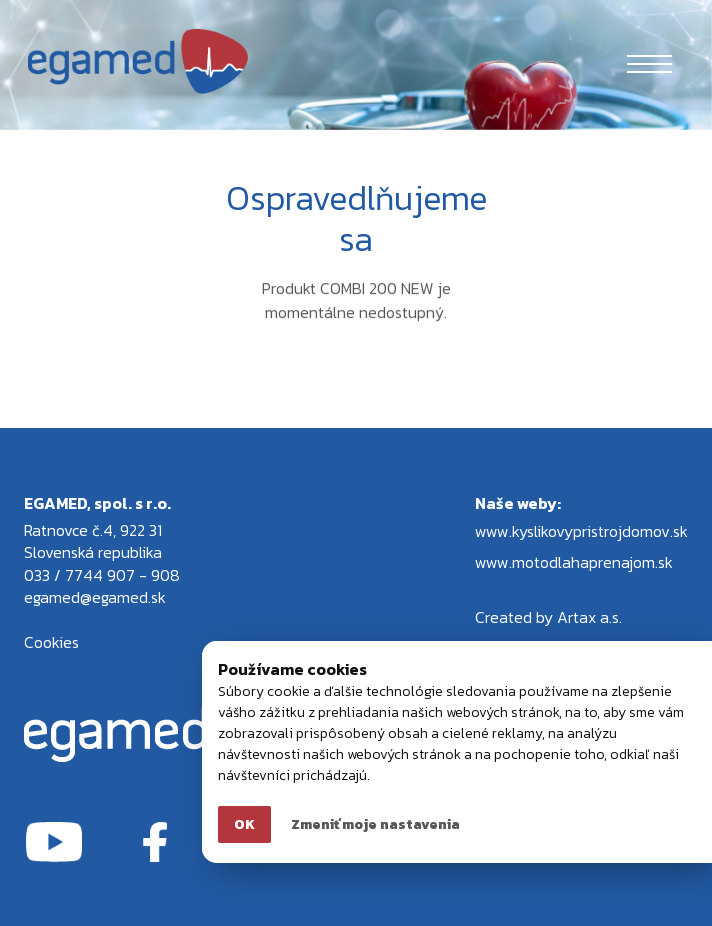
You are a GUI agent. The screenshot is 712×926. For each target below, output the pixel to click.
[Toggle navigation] (649, 61)
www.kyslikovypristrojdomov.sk (581, 531)
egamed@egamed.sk (95, 597)
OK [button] (244, 824)
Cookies (51, 642)
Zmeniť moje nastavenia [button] (375, 824)
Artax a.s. (589, 617)
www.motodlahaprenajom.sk (574, 562)
